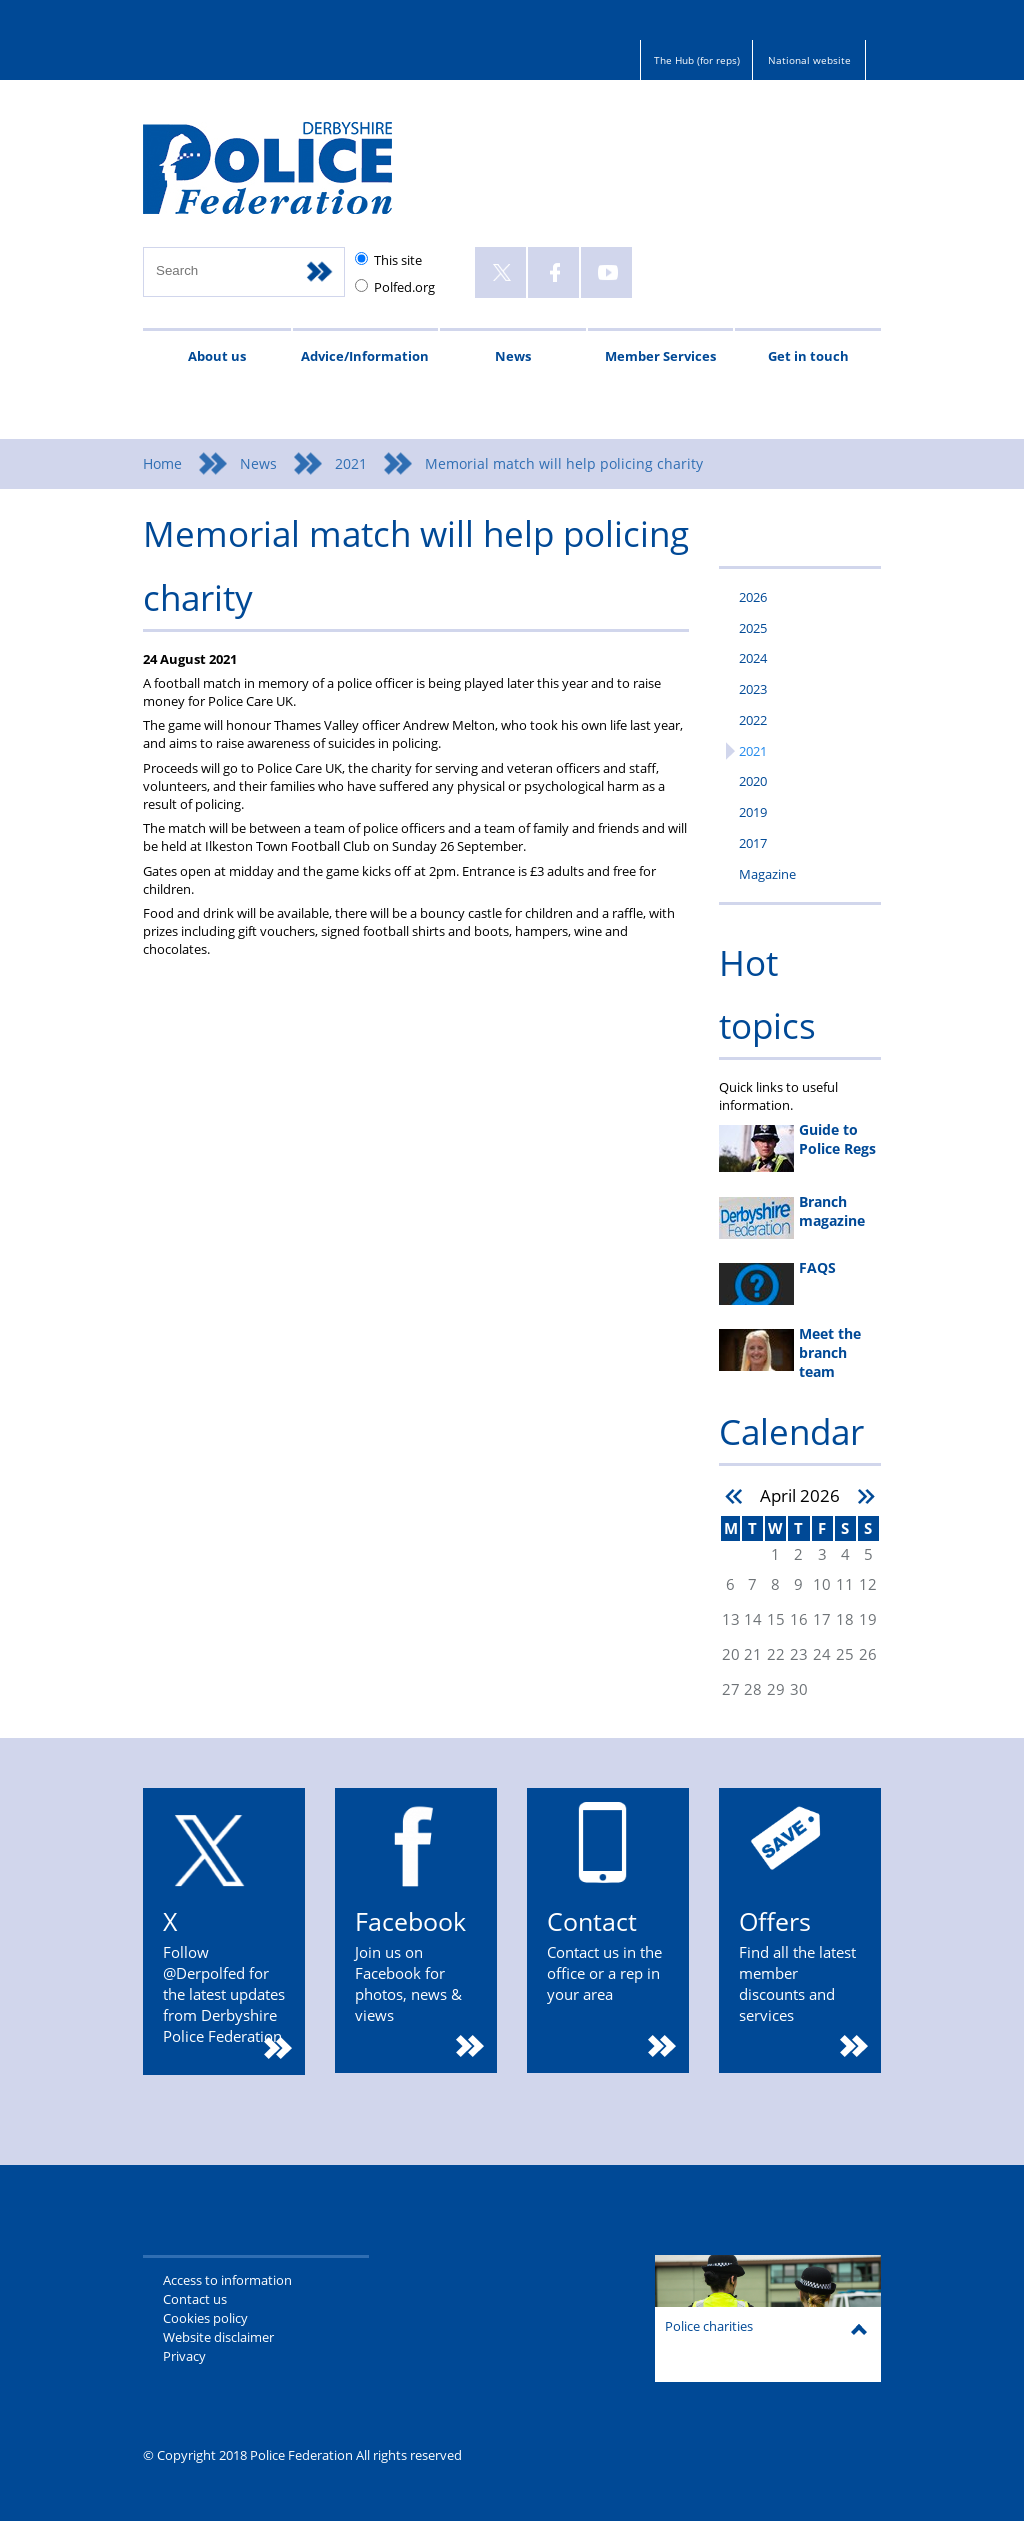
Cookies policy (205, 2318)
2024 (753, 658)
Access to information (227, 2280)
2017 (753, 843)
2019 (753, 812)
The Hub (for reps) (697, 60)
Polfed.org (404, 287)
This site (398, 260)
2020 (753, 781)
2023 (753, 689)
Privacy (184, 2356)
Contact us (195, 2299)
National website (809, 60)
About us (217, 356)
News (513, 356)
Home (162, 463)
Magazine (767, 874)
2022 (753, 720)
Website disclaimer (218, 2337)
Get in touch (808, 356)
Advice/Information (365, 356)
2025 (753, 628)
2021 (351, 463)
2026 (753, 597)
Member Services (660, 356)
